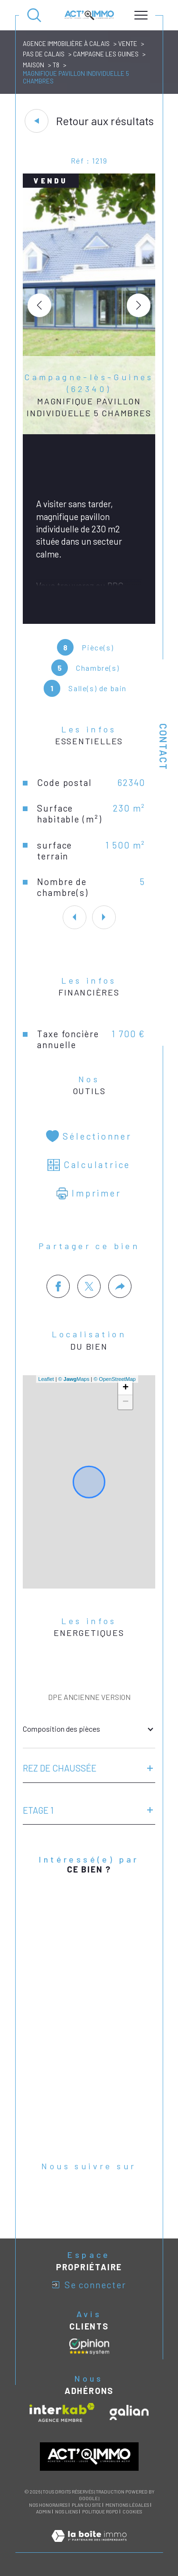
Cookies (132, 2511)
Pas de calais (44, 54)
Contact (163, 746)
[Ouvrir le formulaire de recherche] (34, 15)
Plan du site (86, 2505)
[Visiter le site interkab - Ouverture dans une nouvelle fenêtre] (62, 2412)
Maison (33, 65)
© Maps (74, 1379)
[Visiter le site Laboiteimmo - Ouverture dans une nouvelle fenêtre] (89, 2546)
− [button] (125, 1402)
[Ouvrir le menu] (141, 15)
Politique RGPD (100, 2511)
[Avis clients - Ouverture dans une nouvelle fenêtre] (89, 2346)
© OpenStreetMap (115, 1379)
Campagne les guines (106, 54)
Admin (43, 2511)
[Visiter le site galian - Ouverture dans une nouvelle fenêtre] (129, 2412)
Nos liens (66, 2511)
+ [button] (125, 1388)
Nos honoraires (48, 2505)
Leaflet (46, 1379)
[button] (138, 305)
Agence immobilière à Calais (66, 43)
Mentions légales (127, 2505)
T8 (56, 65)
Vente (127, 43)
